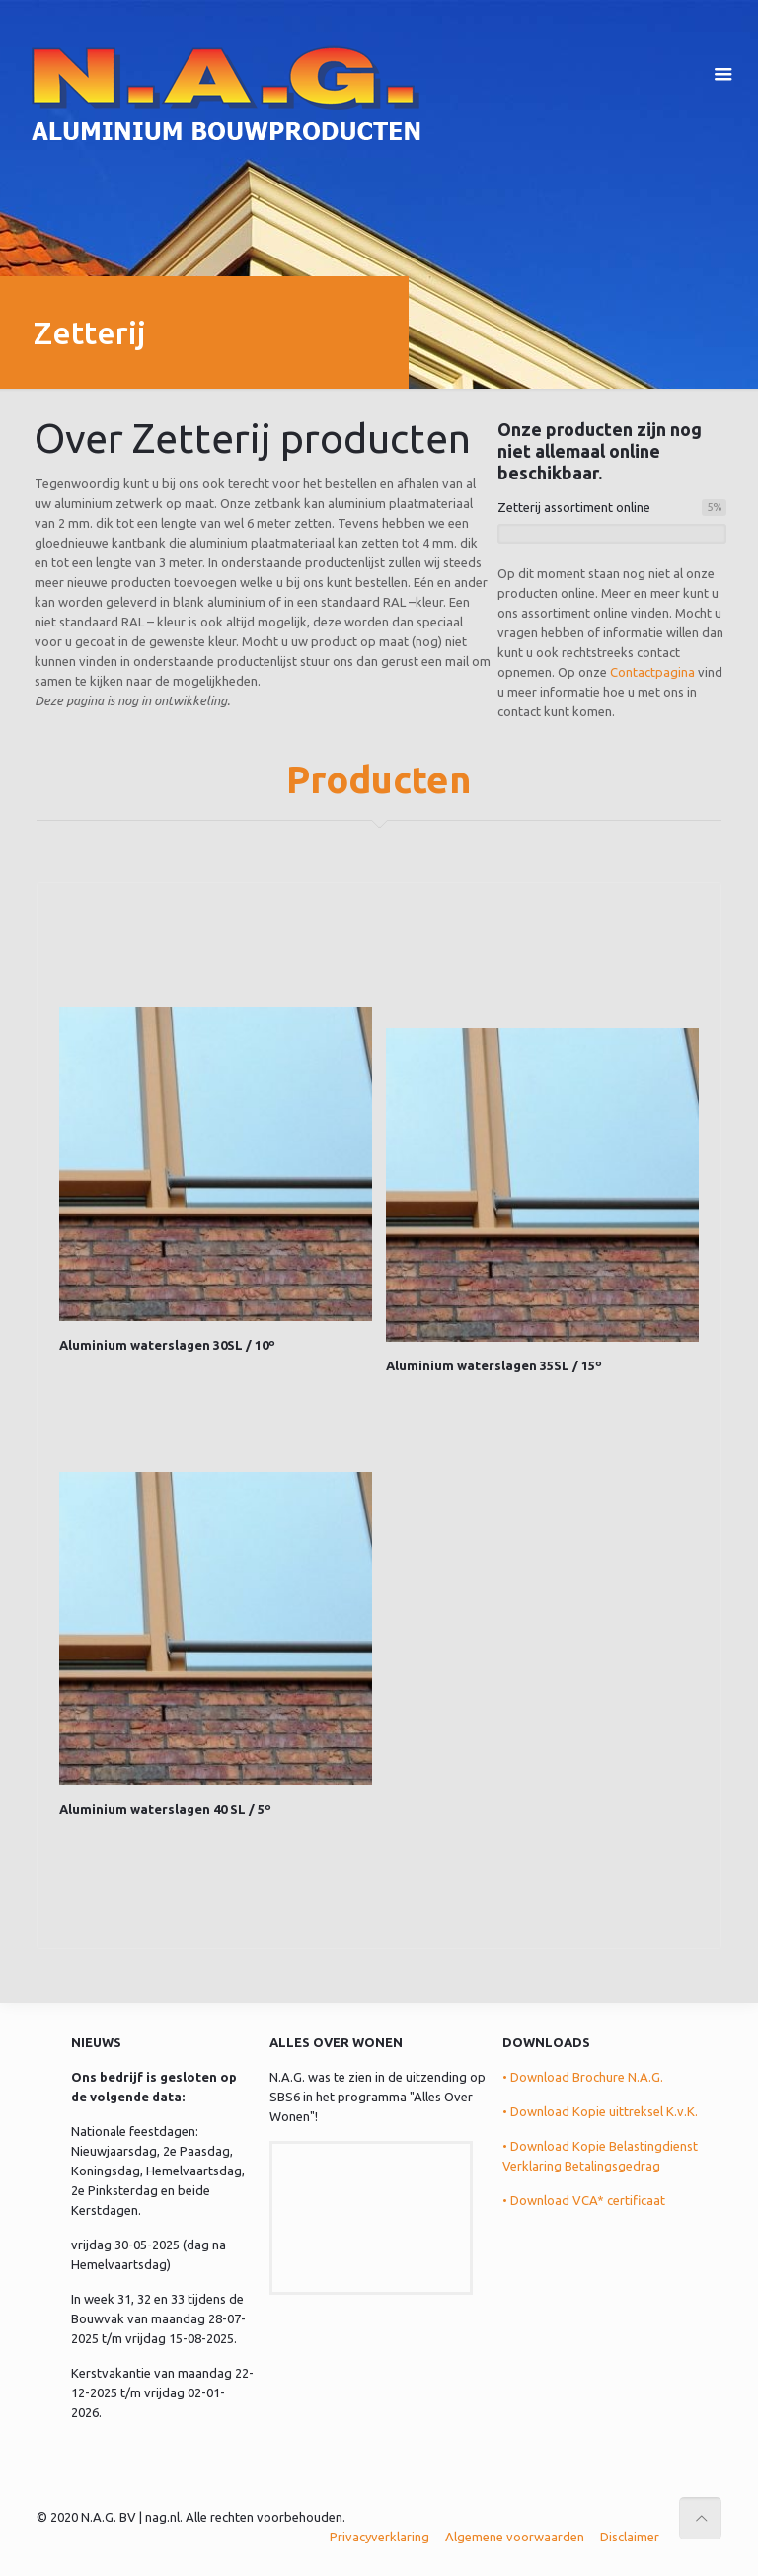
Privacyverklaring (379, 2536)
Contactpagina (652, 672)
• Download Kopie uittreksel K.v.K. (600, 2111)
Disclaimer (629, 2536)
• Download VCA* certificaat (583, 2200)
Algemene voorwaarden (514, 2536)
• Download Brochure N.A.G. (582, 2077)
